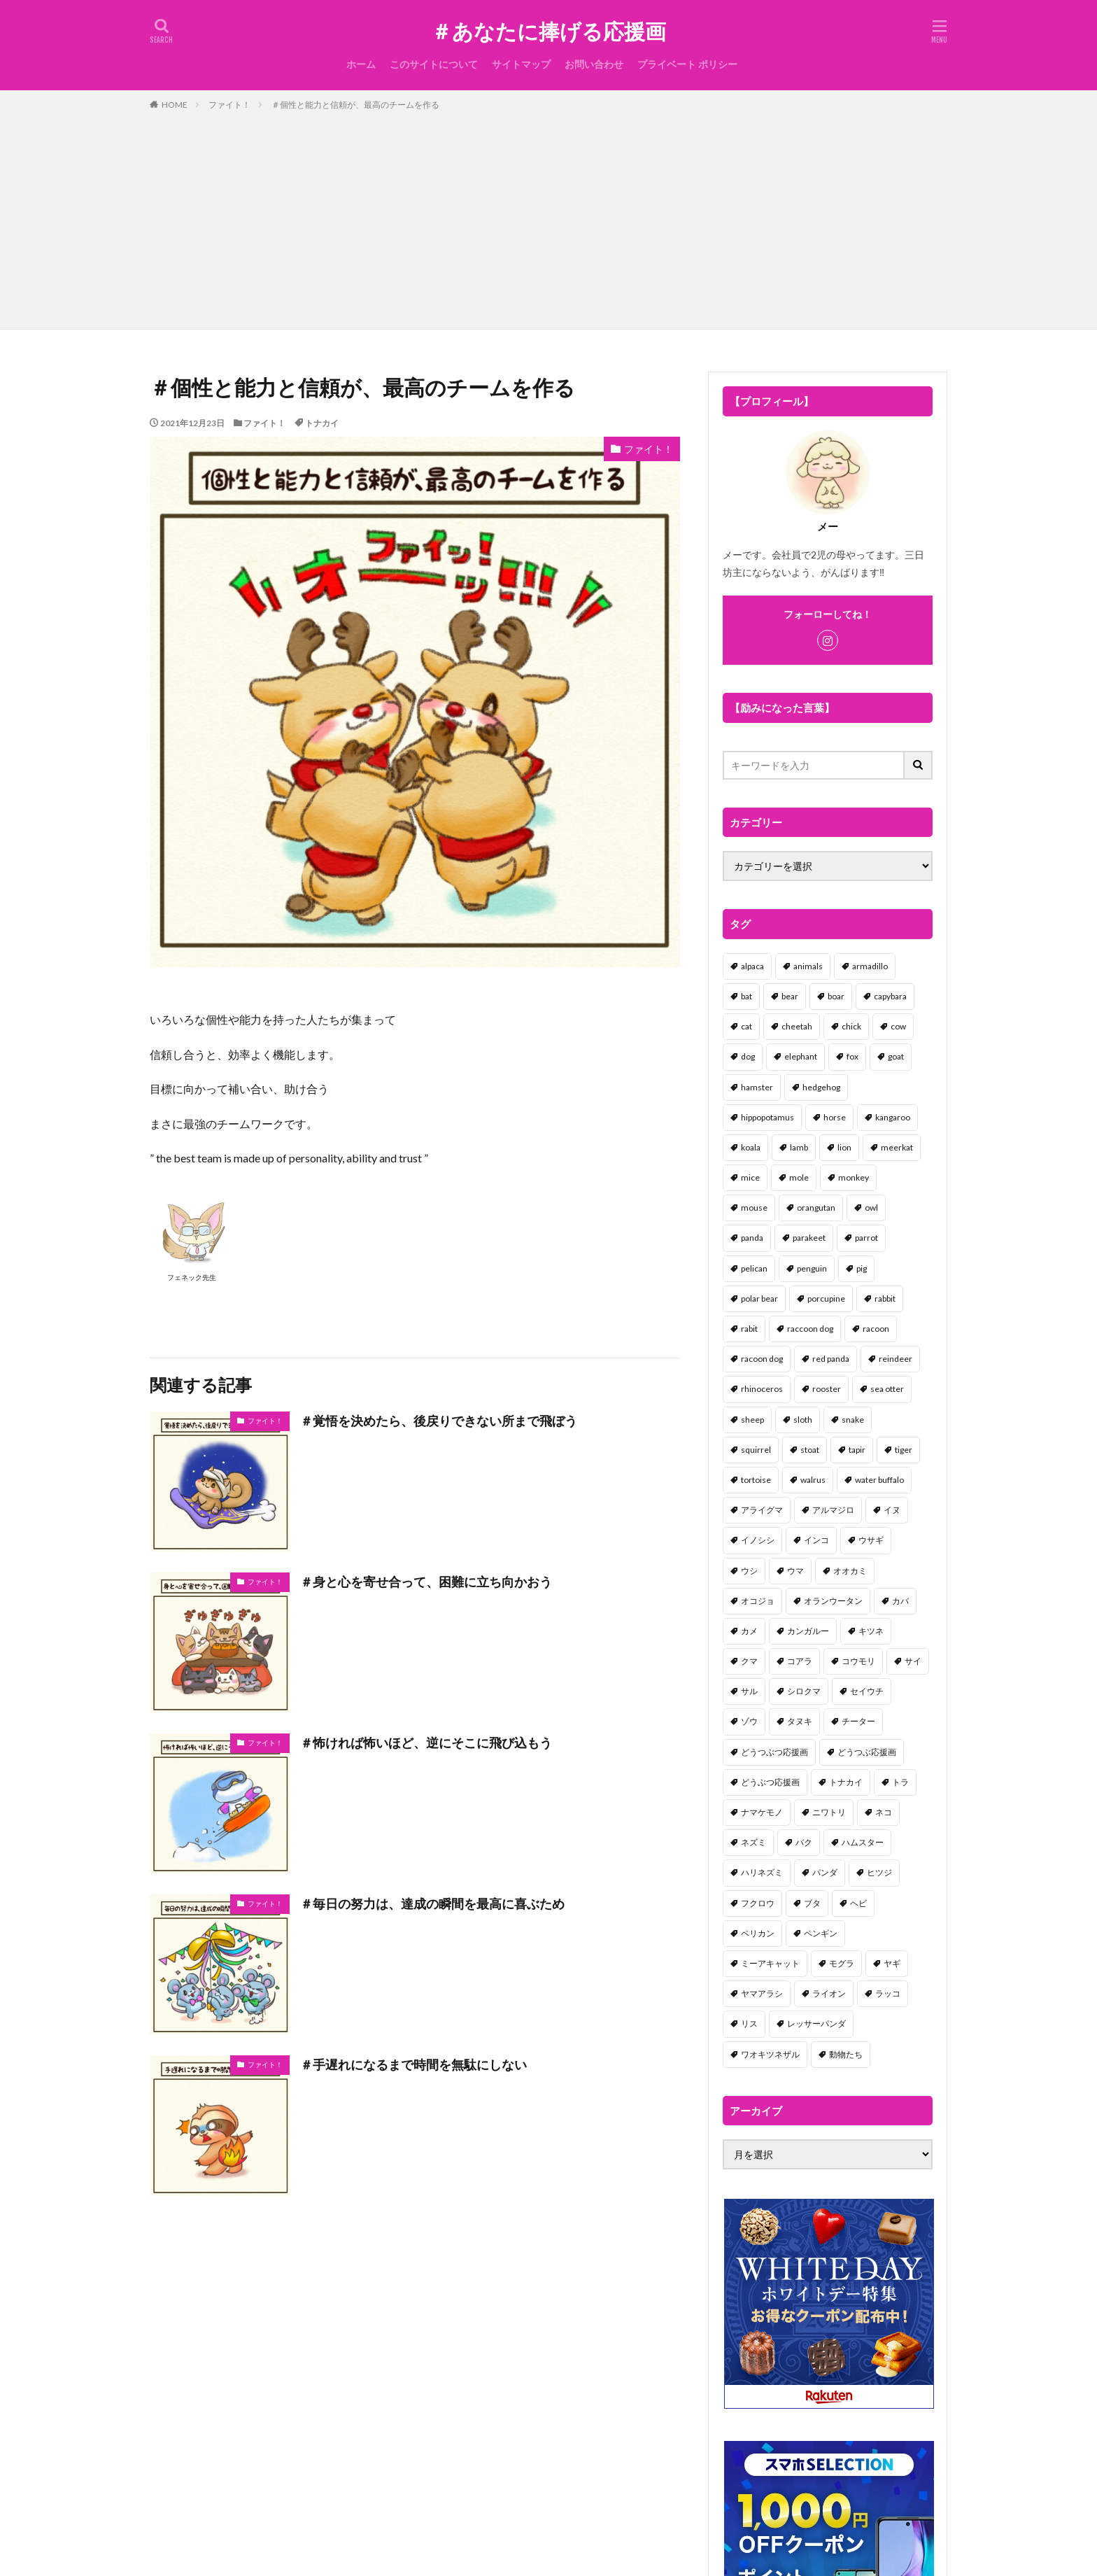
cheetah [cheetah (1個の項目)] (796, 1026)
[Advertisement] (548, 217)
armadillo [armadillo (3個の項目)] (870, 966)
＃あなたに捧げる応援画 (548, 31)
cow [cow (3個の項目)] (898, 1026)
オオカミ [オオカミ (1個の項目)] (850, 1570)
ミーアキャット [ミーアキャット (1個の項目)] (770, 1963)
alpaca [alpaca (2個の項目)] (752, 966)
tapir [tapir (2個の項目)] (857, 1449)
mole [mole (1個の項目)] (799, 1177)
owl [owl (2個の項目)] (871, 1207)
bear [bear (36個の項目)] (789, 996)
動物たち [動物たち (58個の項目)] (846, 2054)
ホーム (361, 64)
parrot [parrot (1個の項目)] (866, 1237)
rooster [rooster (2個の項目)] (826, 1389)
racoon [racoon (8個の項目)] (876, 1328)
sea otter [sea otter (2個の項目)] (887, 1389)
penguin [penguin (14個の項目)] (812, 1268)
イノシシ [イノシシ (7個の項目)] (757, 1540)
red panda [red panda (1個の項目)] (830, 1358)
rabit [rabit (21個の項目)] (749, 1328)
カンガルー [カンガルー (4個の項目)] (808, 1631)
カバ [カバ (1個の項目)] (900, 1601)
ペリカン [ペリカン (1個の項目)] (757, 1933)
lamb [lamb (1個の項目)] (799, 1147)
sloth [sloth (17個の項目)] (802, 1419)
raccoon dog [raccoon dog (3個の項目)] (810, 1328)
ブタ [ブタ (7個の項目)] (812, 1903)
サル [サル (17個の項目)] (749, 1691)
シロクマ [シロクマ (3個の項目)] (804, 1691)
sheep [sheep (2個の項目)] (752, 1419)
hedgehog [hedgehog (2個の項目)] (821, 1087)
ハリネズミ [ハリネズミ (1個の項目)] (762, 1872)
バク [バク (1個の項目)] (803, 1842)
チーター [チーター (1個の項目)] (858, 1721)
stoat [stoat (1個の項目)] (809, 1449)
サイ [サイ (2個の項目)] (913, 1661)
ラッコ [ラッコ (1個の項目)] (887, 1993)
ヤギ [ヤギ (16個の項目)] (892, 1963)
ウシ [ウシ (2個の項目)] (749, 1570)
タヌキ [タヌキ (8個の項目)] (799, 1721)
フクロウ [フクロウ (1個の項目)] (757, 1903)
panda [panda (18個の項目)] (752, 1237)
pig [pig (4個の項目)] (861, 1268)
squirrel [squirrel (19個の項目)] (756, 1449)
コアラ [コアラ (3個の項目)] (799, 1661)
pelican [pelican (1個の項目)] (754, 1268)
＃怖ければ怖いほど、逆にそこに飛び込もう (426, 1742)
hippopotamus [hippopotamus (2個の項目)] (767, 1117)
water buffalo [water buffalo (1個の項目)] (879, 1479)
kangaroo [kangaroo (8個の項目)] (892, 1117)
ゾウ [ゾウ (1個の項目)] (749, 1721)
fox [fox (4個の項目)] (852, 1056)
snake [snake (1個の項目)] (853, 1419)
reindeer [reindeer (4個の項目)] (895, 1358)
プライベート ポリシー (687, 64)
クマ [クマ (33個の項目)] (749, 1661)
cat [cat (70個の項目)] (746, 1026)
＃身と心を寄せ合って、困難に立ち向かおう (426, 1581)
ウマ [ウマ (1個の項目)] (795, 1570)
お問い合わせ (594, 64)
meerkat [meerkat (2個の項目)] (897, 1147)
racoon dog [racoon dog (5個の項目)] (762, 1358)
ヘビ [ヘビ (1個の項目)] (858, 1903)
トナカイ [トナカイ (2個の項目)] (846, 1782)
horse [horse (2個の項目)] (834, 1117)
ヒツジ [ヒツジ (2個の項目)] (879, 1872)
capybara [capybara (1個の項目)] (890, 996)
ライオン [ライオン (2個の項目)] (829, 1993)
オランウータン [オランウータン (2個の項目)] (833, 1601)
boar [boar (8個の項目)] (836, 996)
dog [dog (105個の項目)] (748, 1056)
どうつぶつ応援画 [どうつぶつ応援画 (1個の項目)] (774, 1752)
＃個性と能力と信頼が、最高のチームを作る (355, 104)
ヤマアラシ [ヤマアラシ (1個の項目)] (762, 1993)
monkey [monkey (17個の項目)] (853, 1177)
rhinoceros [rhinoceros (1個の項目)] (762, 1389)
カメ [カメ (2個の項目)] (749, 1631)
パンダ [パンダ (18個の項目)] (824, 1872)
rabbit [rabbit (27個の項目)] (885, 1298)
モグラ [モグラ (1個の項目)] (841, 1963)
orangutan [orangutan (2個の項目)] (816, 1207)
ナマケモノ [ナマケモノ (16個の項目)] (762, 1812)
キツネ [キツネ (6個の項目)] (871, 1631)
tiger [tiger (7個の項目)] (903, 1449)
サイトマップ (521, 64)
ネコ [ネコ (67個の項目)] (883, 1812)
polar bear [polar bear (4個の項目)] (759, 1298)
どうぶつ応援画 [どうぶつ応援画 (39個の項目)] (770, 1782)
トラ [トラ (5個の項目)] (900, 1782)
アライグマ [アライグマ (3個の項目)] (762, 1510)
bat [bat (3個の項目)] (746, 996)
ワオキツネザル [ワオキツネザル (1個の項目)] (770, 2054)
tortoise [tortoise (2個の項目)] (756, 1479)
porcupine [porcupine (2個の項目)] (826, 1298)
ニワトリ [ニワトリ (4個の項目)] (829, 1812)
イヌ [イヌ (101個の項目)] (892, 1510)
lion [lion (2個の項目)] (844, 1147)
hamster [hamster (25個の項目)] (757, 1087)
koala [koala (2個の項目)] (750, 1147)
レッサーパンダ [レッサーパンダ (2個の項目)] (816, 2023)
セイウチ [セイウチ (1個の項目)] (867, 1691)
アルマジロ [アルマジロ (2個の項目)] (833, 1510)
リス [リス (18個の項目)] (749, 2023)
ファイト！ (229, 104)
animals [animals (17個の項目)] (808, 966)
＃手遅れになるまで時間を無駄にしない (413, 2064)
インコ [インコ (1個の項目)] (816, 1540)
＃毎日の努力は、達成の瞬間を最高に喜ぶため (432, 1903)
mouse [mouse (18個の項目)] (754, 1207)
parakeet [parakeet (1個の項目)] (809, 1237)
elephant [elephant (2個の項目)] (800, 1056)
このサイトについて (434, 64)
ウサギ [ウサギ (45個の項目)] (871, 1540)
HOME (174, 104)
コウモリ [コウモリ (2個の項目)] (858, 1661)
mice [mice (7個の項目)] (750, 1177)
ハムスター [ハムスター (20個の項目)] (863, 1842)
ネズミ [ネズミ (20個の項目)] (753, 1842)
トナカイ (322, 423)
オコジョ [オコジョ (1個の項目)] (757, 1601)
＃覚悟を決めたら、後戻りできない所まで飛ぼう (438, 1420)
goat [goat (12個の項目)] (896, 1056)
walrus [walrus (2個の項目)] (813, 1479)
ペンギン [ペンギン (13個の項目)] (820, 1933)
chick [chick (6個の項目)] (851, 1026)
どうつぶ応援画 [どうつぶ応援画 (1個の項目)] (866, 1752)
